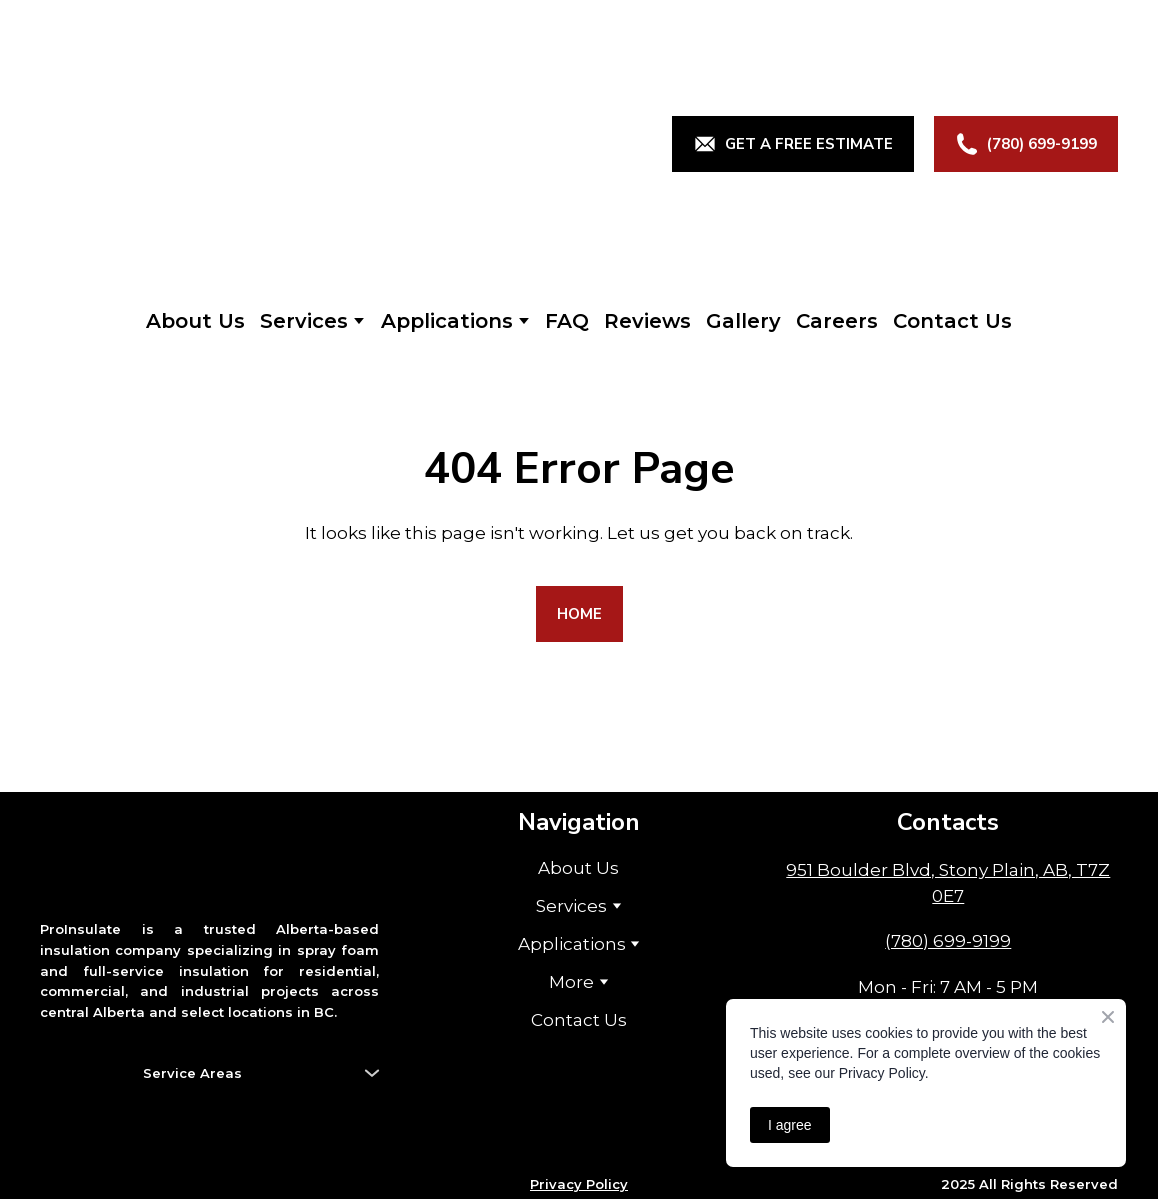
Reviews (647, 321)
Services (304, 321)
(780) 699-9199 (948, 941)
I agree (790, 1125)
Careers (837, 321)
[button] (793, 144)
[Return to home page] (221, 144)
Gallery (743, 321)
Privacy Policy (579, 1184)
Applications (447, 321)
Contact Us (952, 321)
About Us (195, 321)
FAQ (567, 321)
